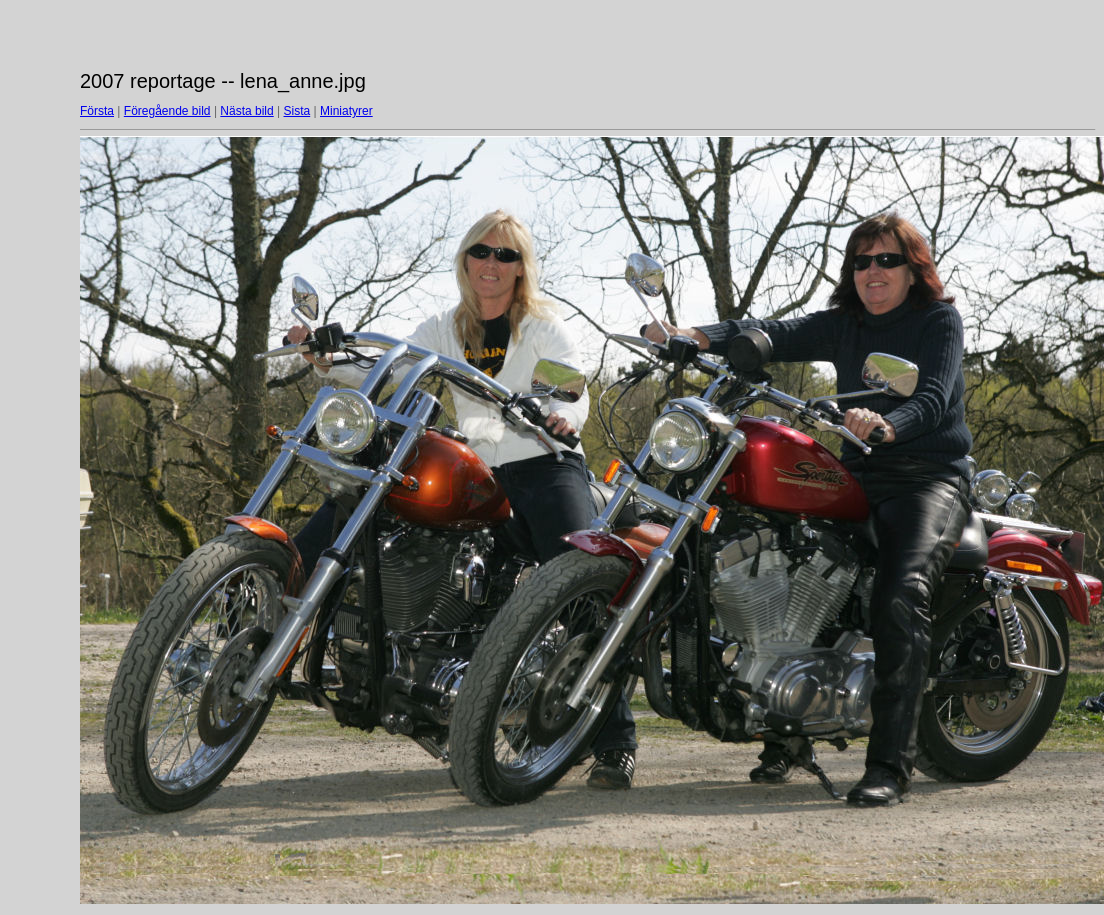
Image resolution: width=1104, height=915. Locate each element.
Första (97, 111)
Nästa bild (246, 111)
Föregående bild (167, 111)
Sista (297, 111)
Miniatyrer (346, 111)
